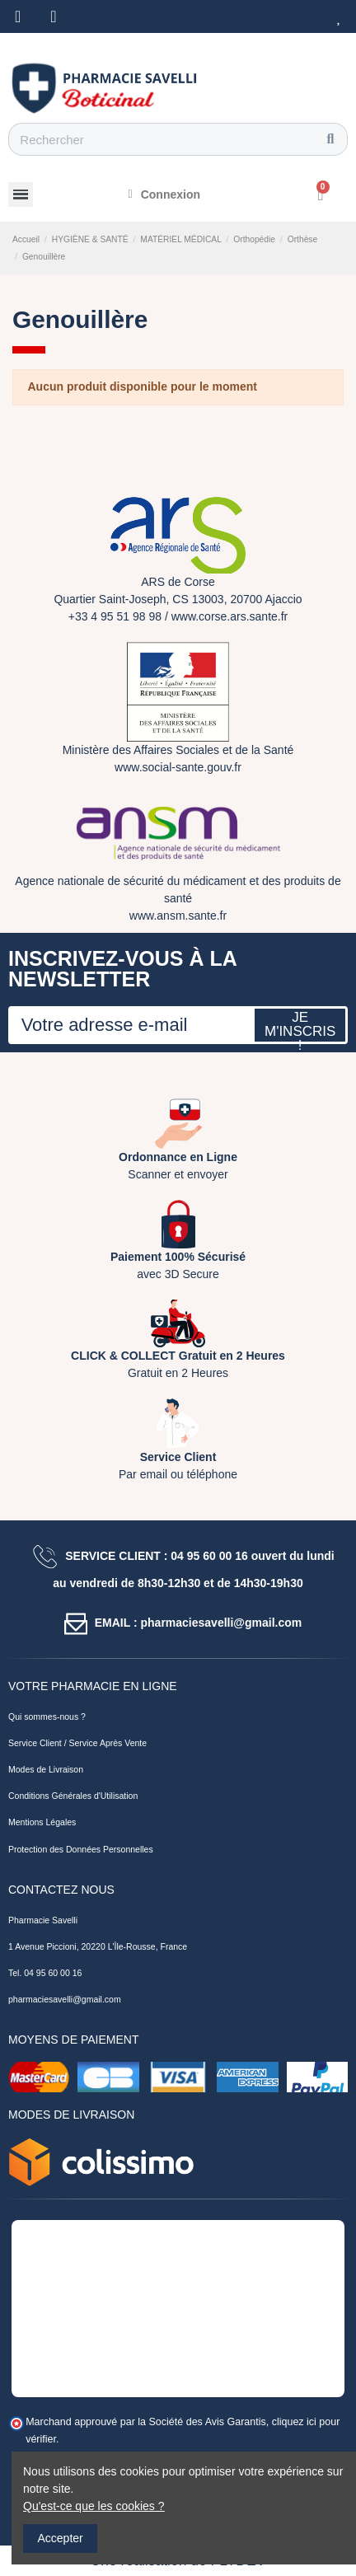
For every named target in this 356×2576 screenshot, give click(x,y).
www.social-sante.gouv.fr (178, 767)
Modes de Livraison (45, 1769)
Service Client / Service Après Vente (77, 1743)
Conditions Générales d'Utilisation (73, 1796)
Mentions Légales (42, 1822)
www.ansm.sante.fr (178, 915)
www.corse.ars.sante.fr (229, 616)
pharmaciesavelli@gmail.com (64, 1999)
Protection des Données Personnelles (80, 1849)
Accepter (60, 2538)
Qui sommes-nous (43, 1716)
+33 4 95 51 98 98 (115, 616)
